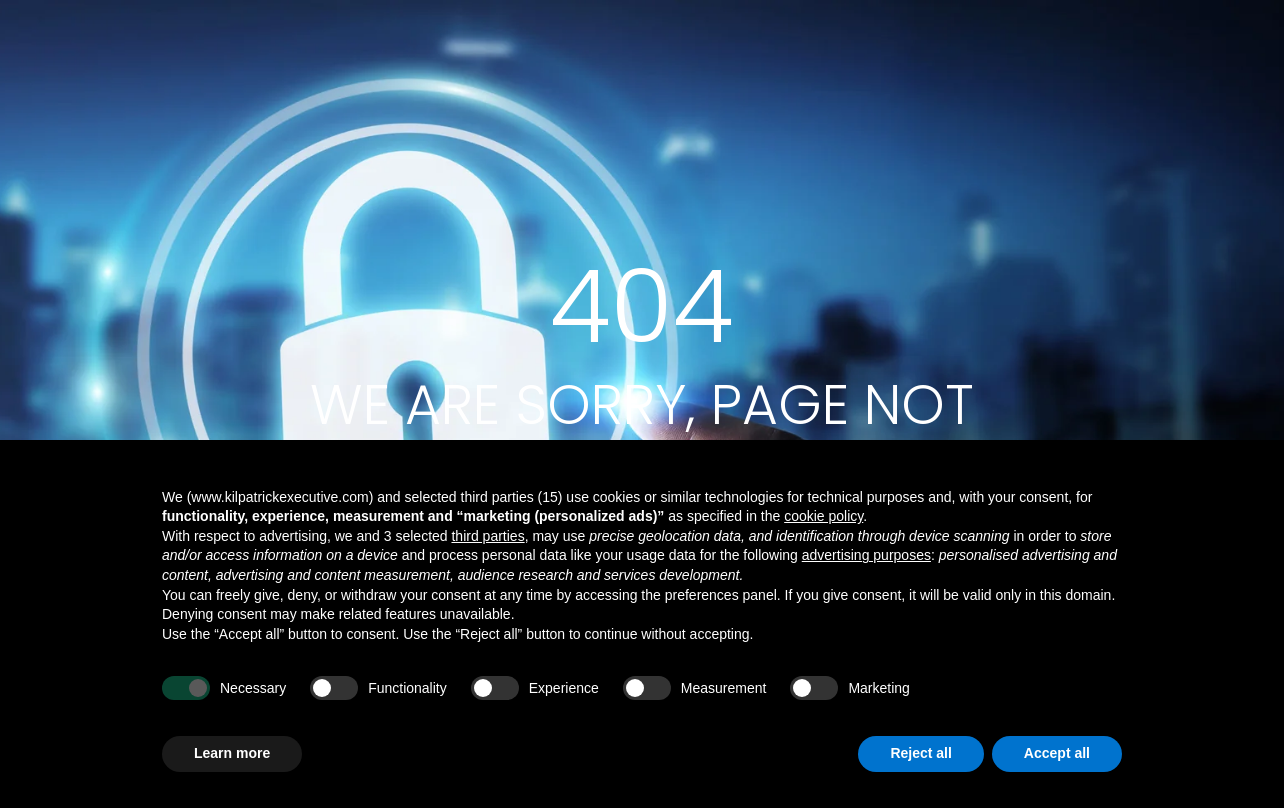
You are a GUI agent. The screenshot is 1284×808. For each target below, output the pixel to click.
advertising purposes (866, 555)
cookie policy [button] (823, 516)
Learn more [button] (232, 753)
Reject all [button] (920, 753)
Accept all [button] (1057, 753)
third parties (487, 536)
